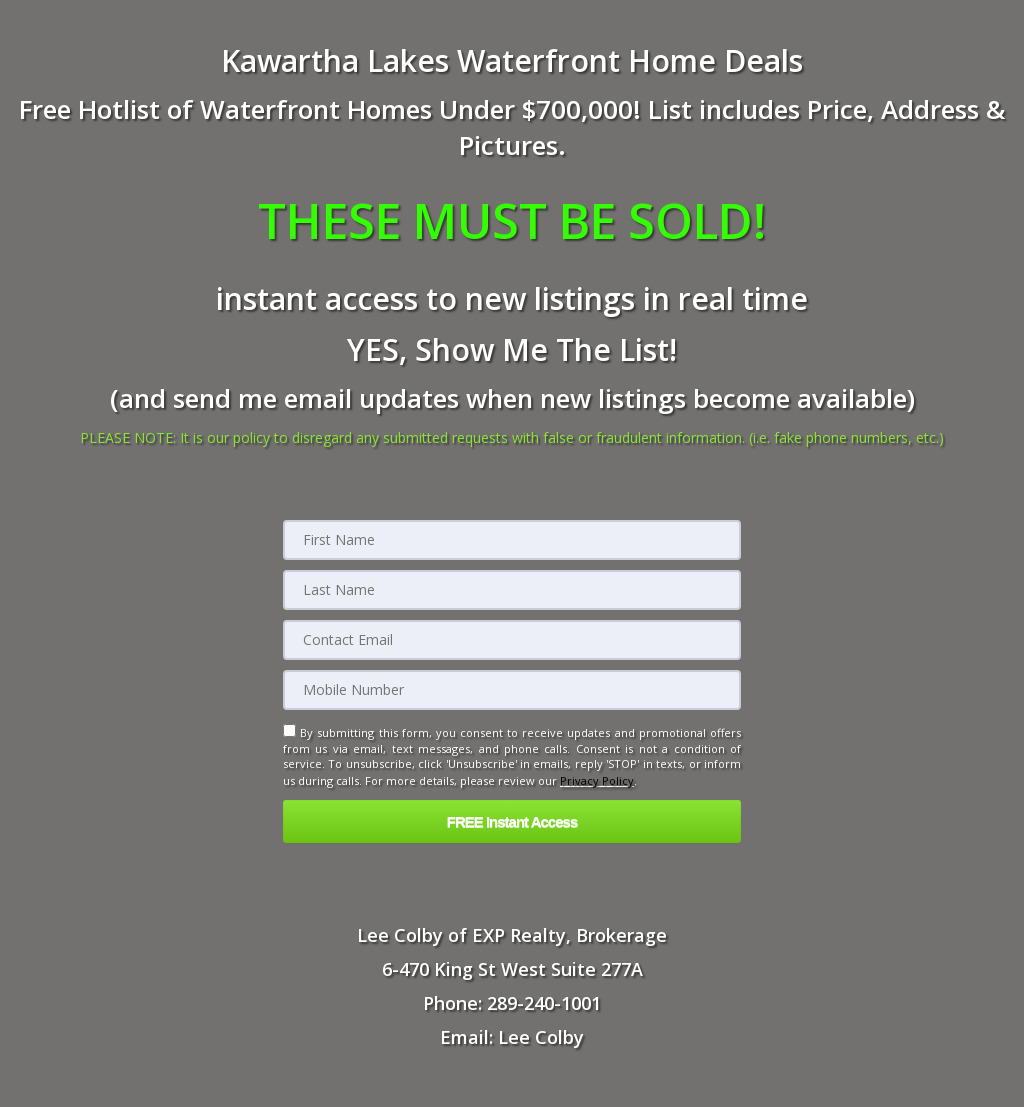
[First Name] (512, 540)
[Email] (512, 640)
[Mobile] (512, 690)
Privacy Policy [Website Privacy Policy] (597, 779)
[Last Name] (512, 590)
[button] (512, 819)
